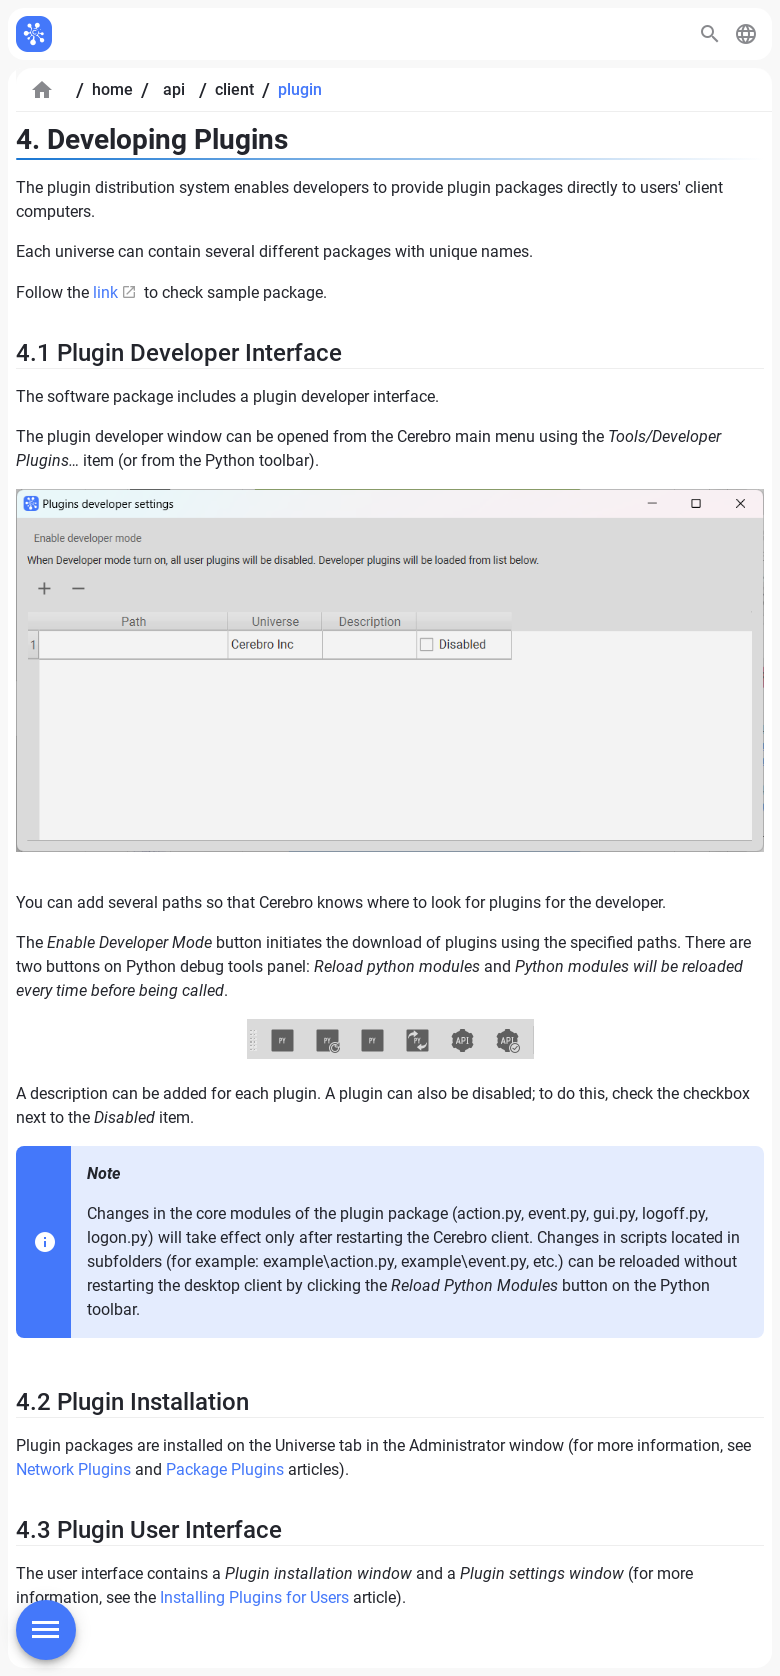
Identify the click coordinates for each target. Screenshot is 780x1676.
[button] (746, 34)
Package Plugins (225, 1469)
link (105, 292)
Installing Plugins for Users (254, 1597)
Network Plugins (73, 1469)
